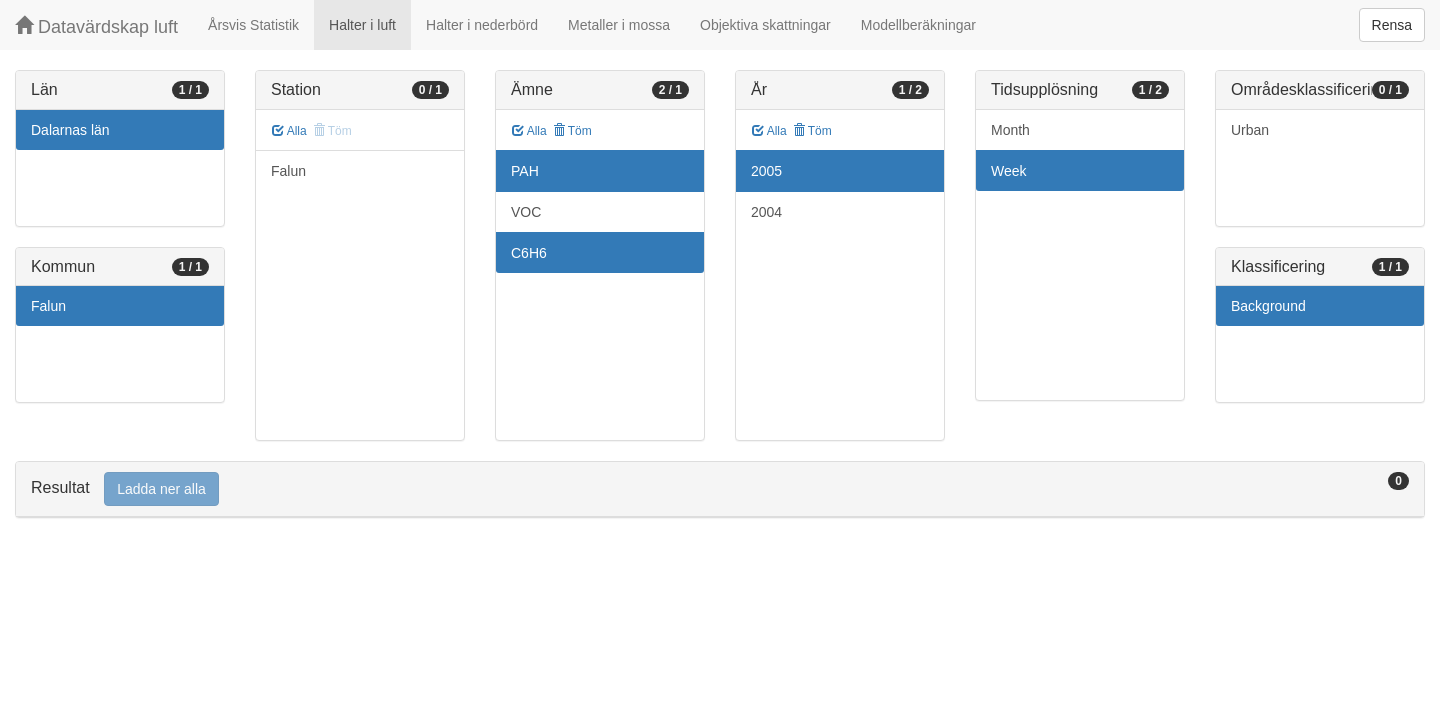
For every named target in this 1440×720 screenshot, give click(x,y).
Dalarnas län (70, 130)
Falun (48, 306)
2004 (766, 212)
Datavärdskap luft (96, 26)
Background (1268, 306)
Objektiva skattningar (765, 25)
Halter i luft (362, 25)
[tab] (720, 489)
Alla (289, 131)
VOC (526, 212)
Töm (572, 131)
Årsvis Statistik (253, 25)
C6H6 (529, 253)
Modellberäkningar (918, 25)
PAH (525, 171)
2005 (766, 171)
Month (1010, 130)
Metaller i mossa (619, 25)
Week (1009, 171)
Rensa (1392, 25)
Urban (1250, 130)
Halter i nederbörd (482, 25)
